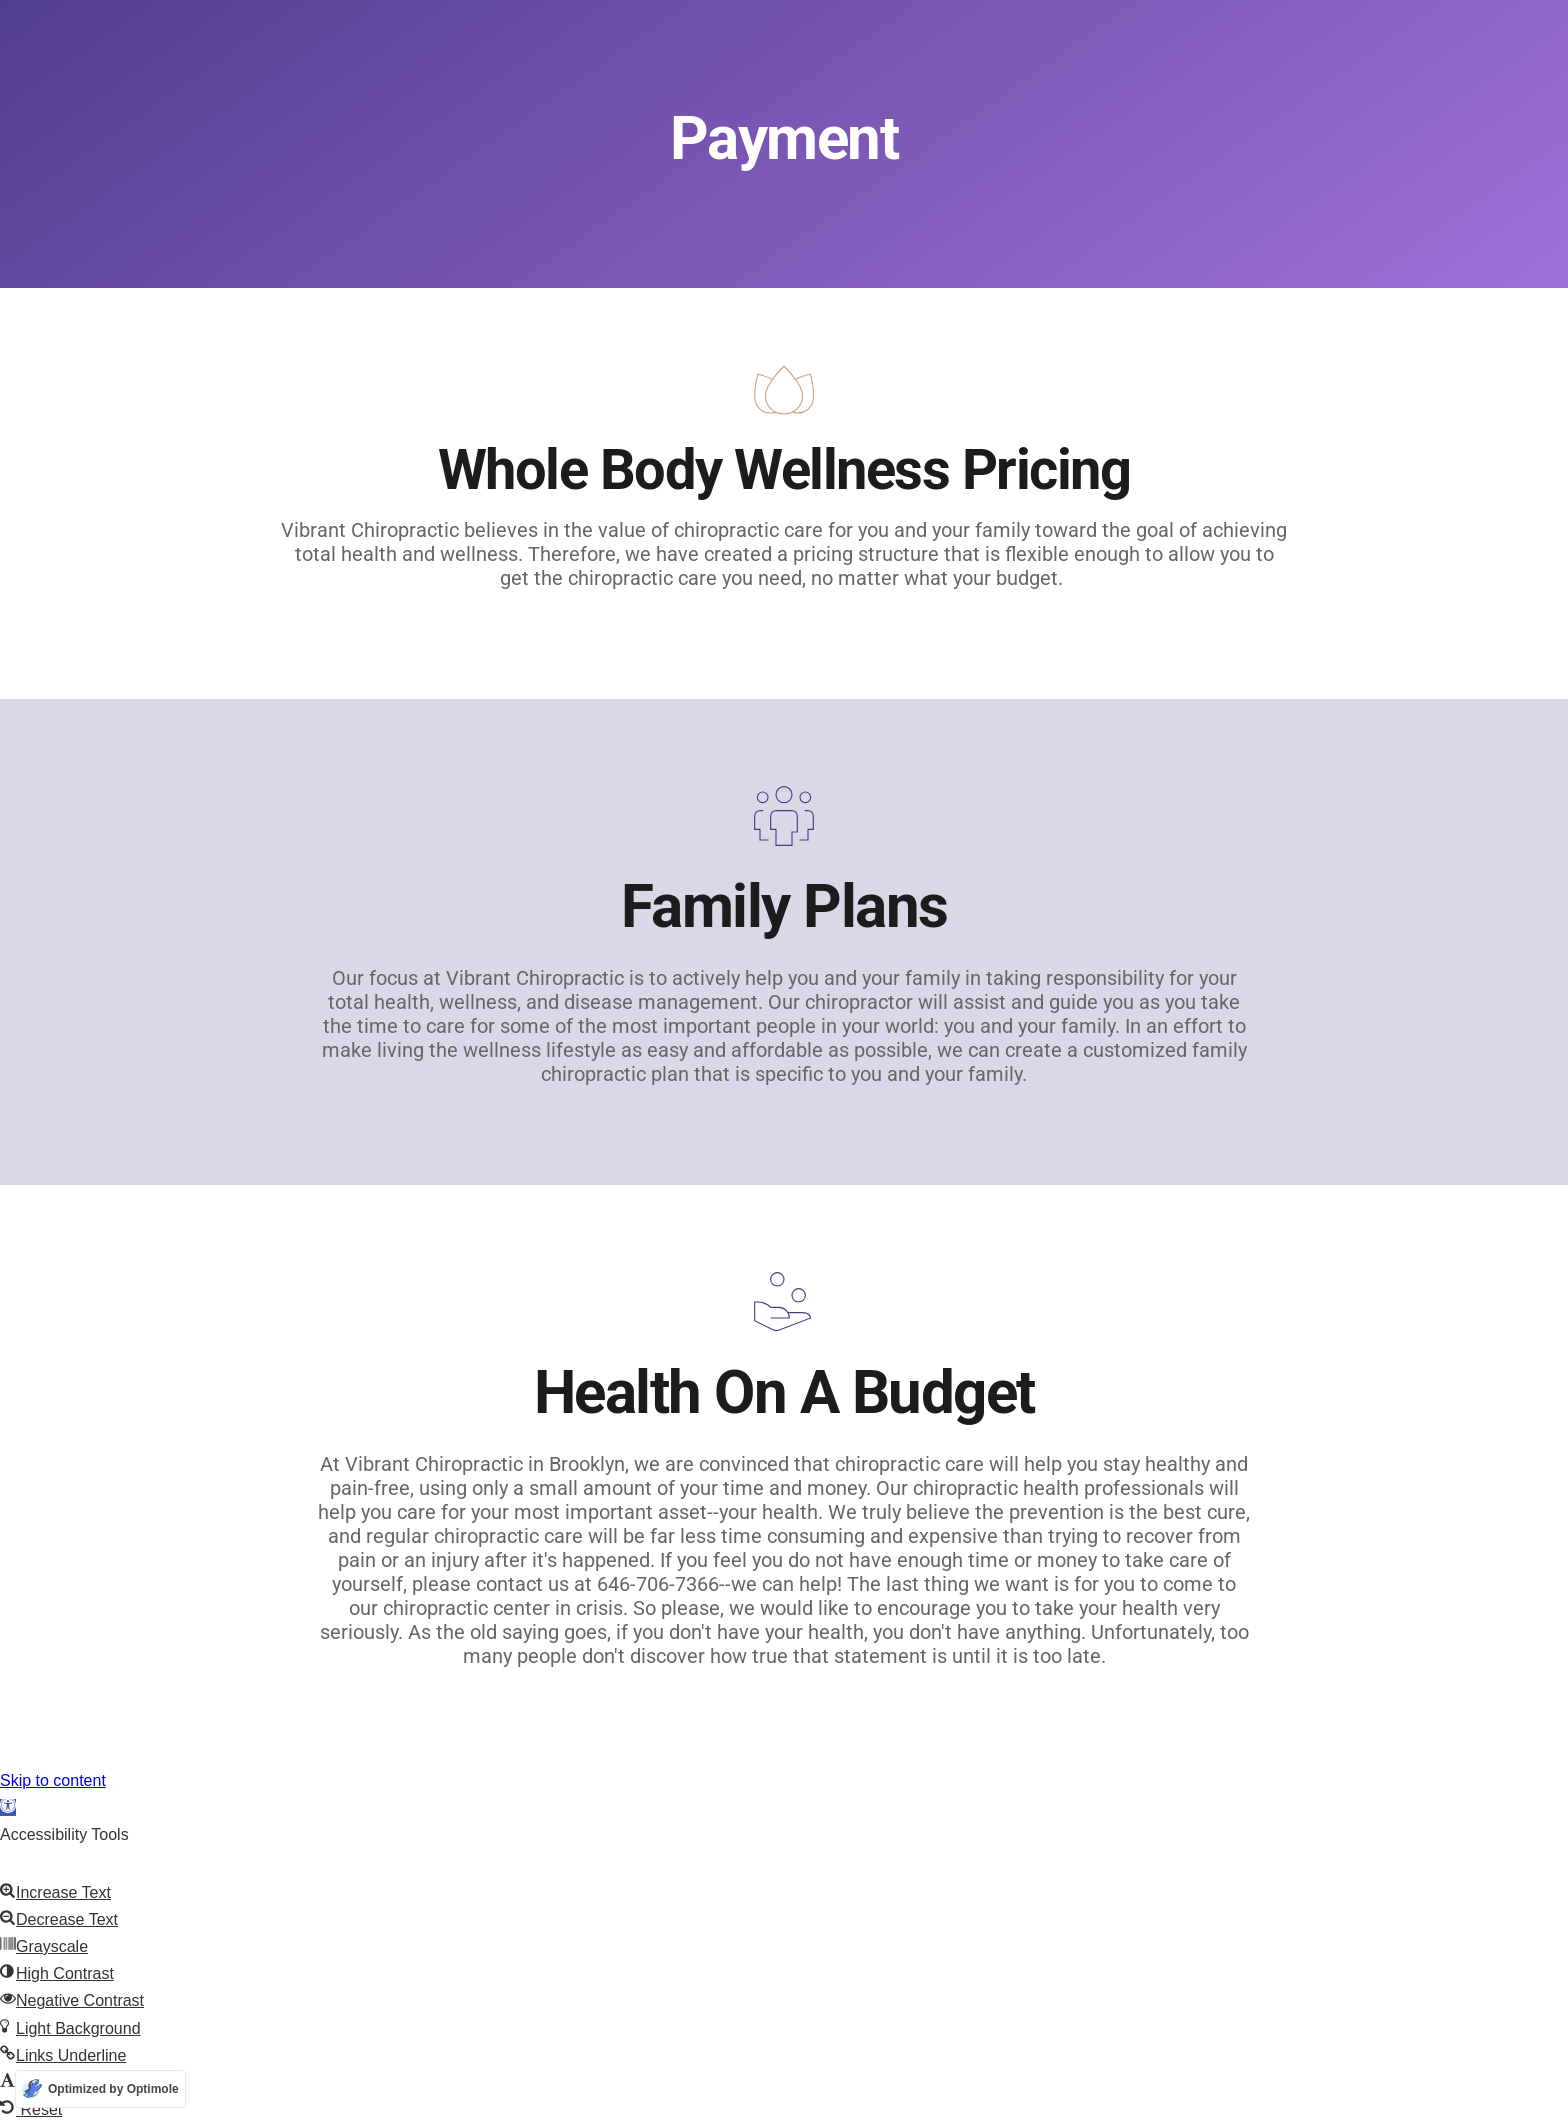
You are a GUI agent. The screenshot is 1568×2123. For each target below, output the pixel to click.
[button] (8, 1807)
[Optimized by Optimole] (100, 2089)
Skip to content (53, 1780)
